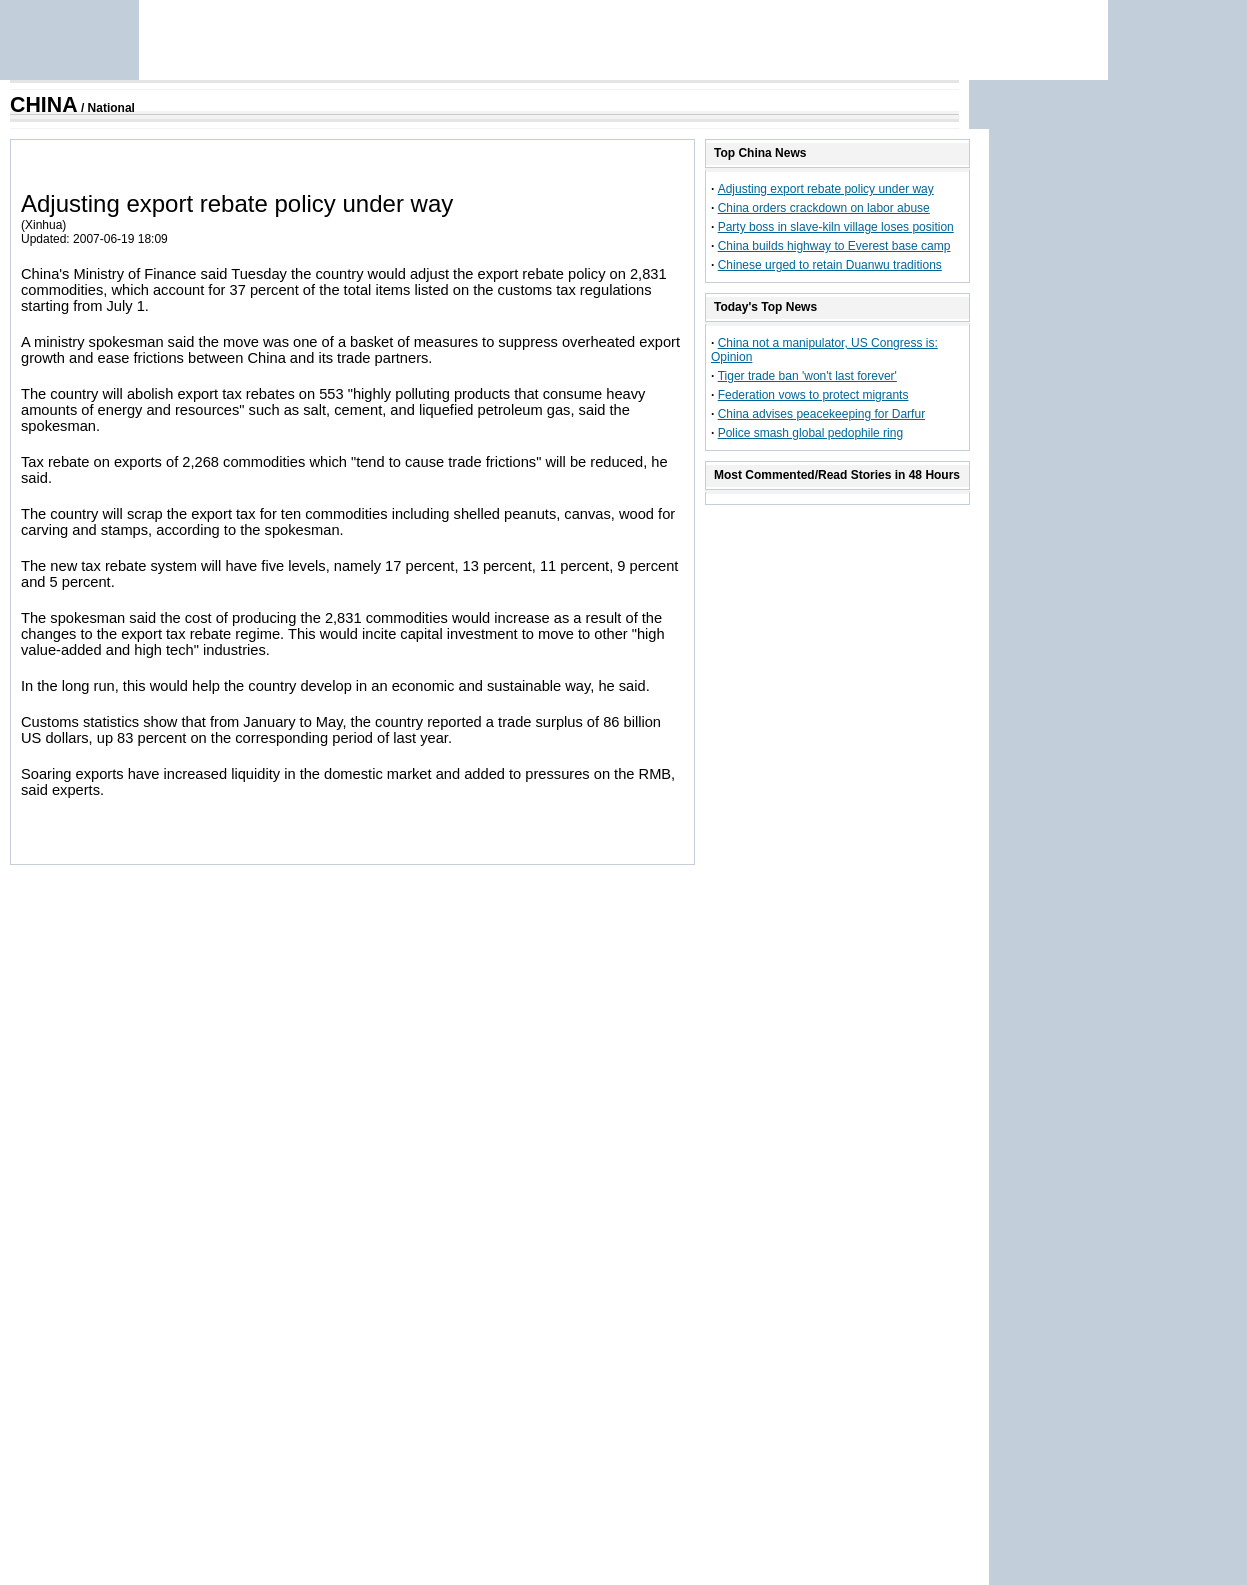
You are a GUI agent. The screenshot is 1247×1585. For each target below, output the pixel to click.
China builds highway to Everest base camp (834, 246)
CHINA (44, 105)
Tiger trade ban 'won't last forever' (807, 376)
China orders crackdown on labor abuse (824, 208)
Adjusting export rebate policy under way (826, 189)
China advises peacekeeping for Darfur (821, 414)
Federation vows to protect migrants (813, 395)
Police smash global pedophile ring (810, 433)
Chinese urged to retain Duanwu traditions (830, 265)
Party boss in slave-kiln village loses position (836, 227)
